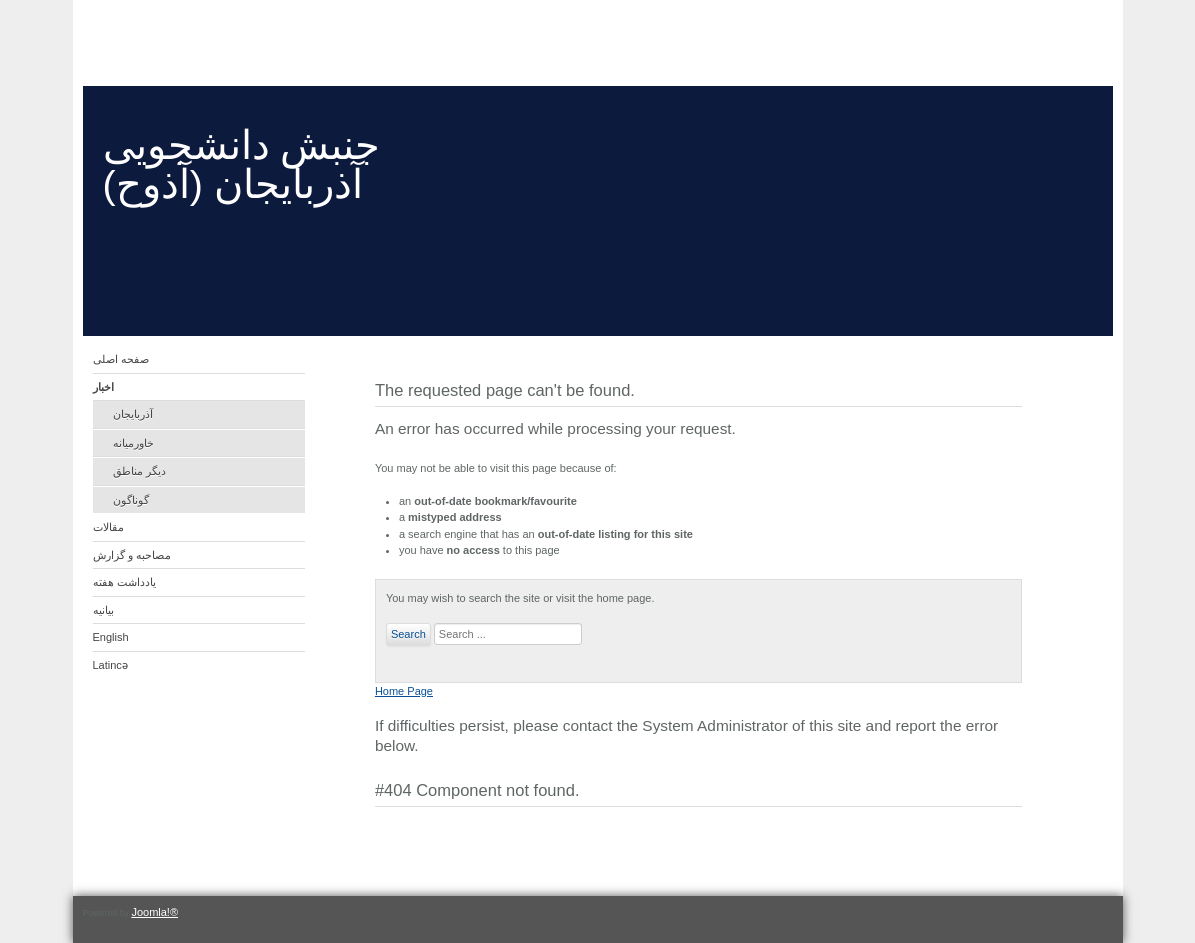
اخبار (103, 387)
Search (408, 634)
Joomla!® (154, 912)
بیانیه (103, 610)
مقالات (108, 527)
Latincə (110, 665)
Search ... (431, 623)
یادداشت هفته (124, 582)
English (111, 637)
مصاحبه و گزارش (132, 555)
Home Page (404, 691)
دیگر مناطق (139, 471)
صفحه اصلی (121, 359)
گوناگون (131, 500)
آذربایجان (133, 414)
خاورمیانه (133, 443)
